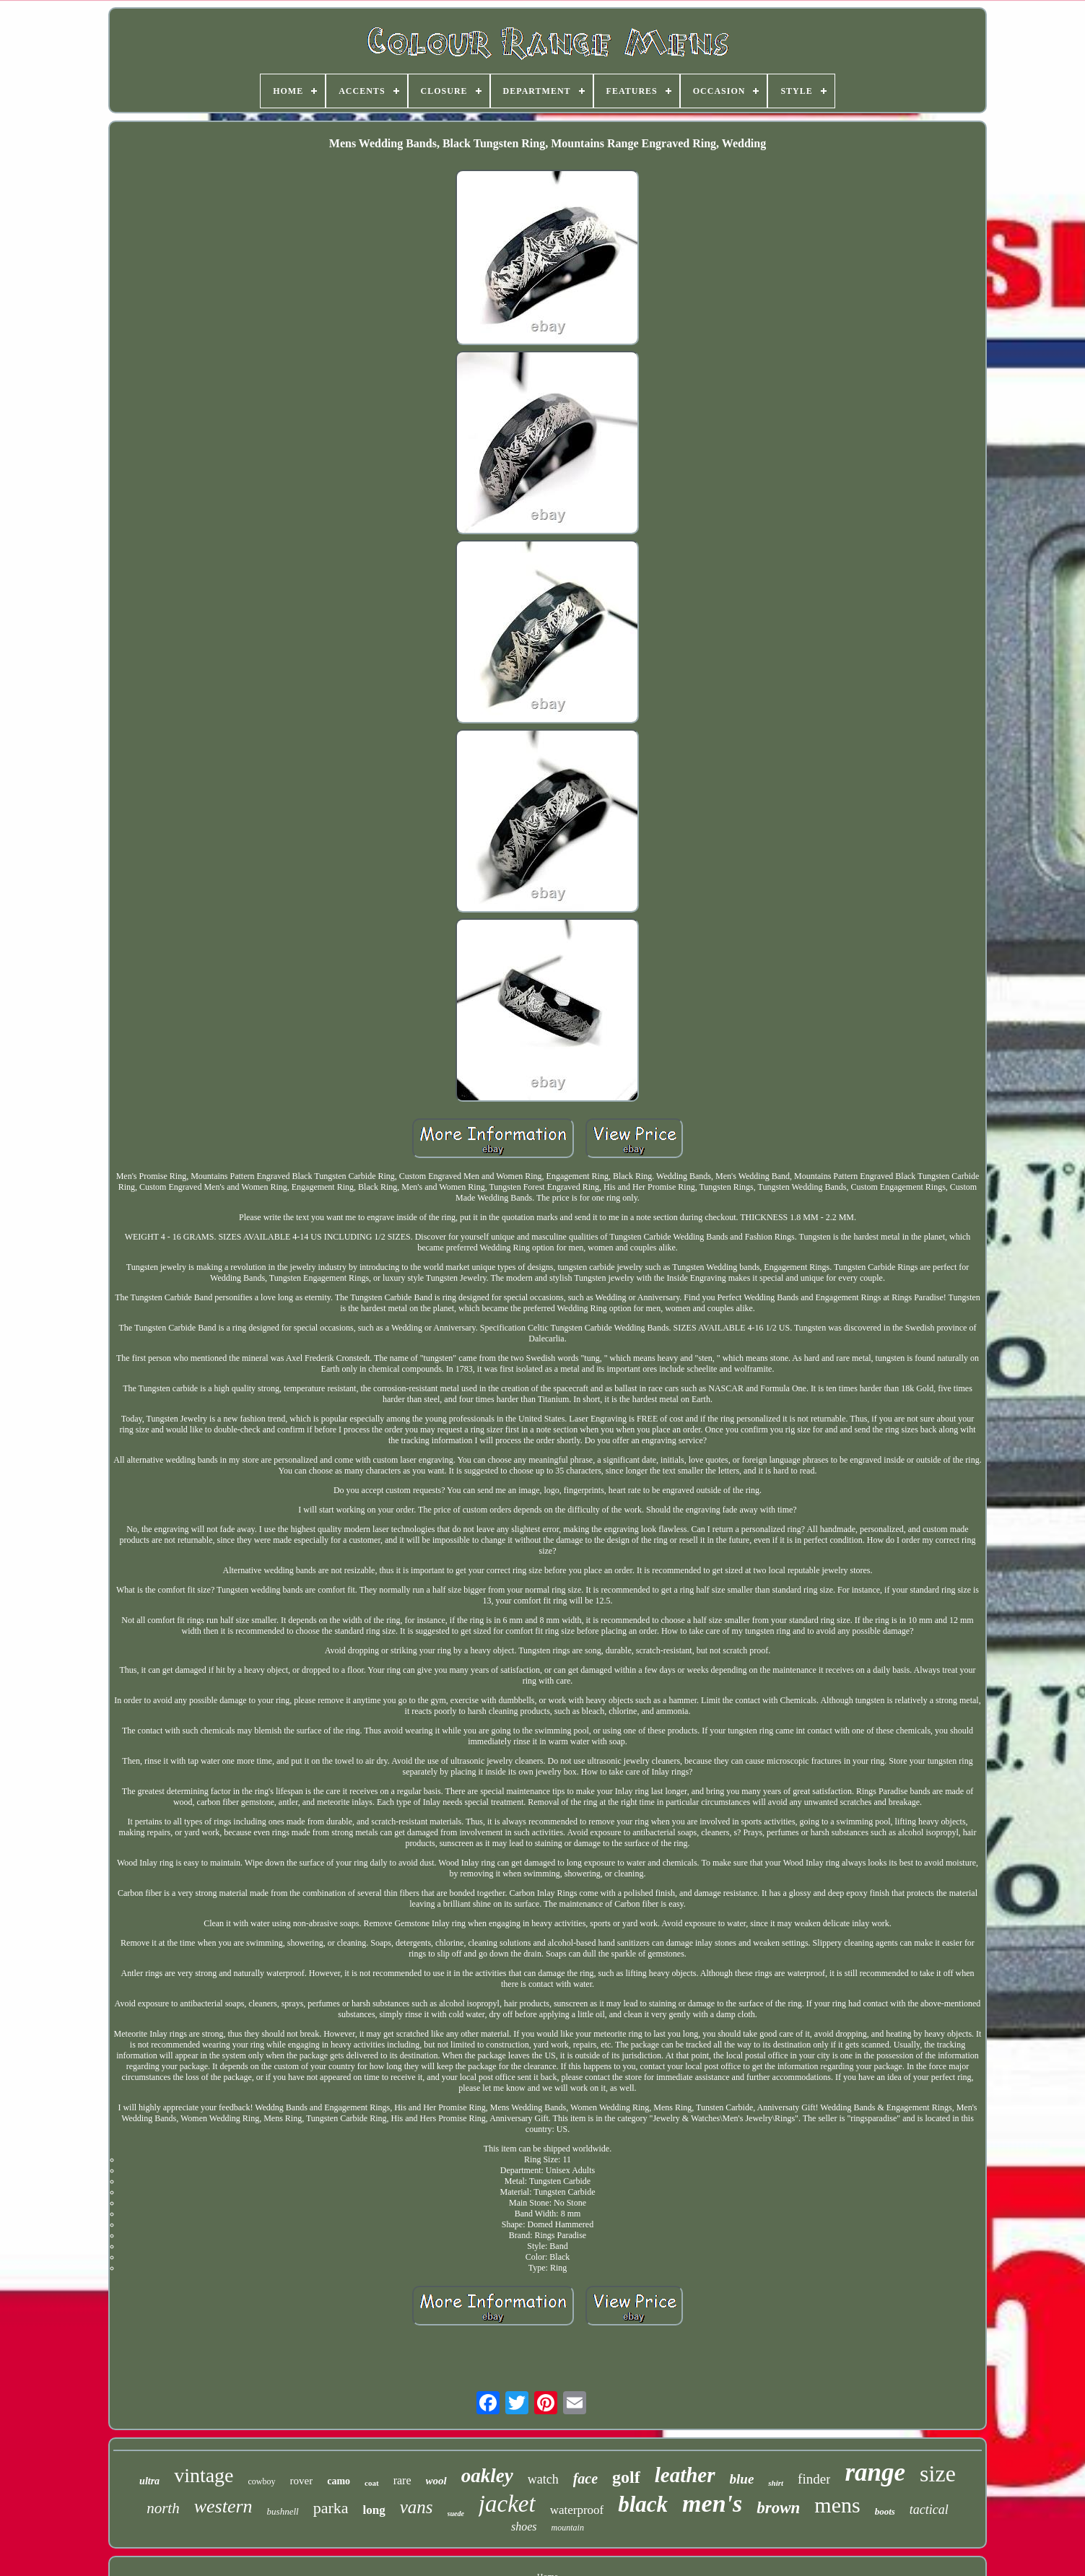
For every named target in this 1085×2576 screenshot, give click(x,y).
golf (626, 2477)
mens (837, 2505)
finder (814, 2478)
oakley (487, 2475)
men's (712, 2503)
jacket (507, 2504)
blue (742, 2478)
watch (543, 2479)
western (223, 2506)
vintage (203, 2475)
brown (778, 2508)
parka (331, 2508)
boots (885, 2511)
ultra (149, 2481)
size (938, 2473)
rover (301, 2480)
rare (402, 2480)
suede (456, 2514)
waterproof (577, 2510)
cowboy (262, 2481)
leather (685, 2474)
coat (372, 2483)
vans (416, 2507)
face (585, 2478)
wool (436, 2480)
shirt (775, 2483)
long (374, 2510)
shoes (524, 2526)
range (875, 2472)
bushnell (283, 2511)
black (643, 2504)
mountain (568, 2528)
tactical (929, 2509)
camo (338, 2481)
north (163, 2508)
